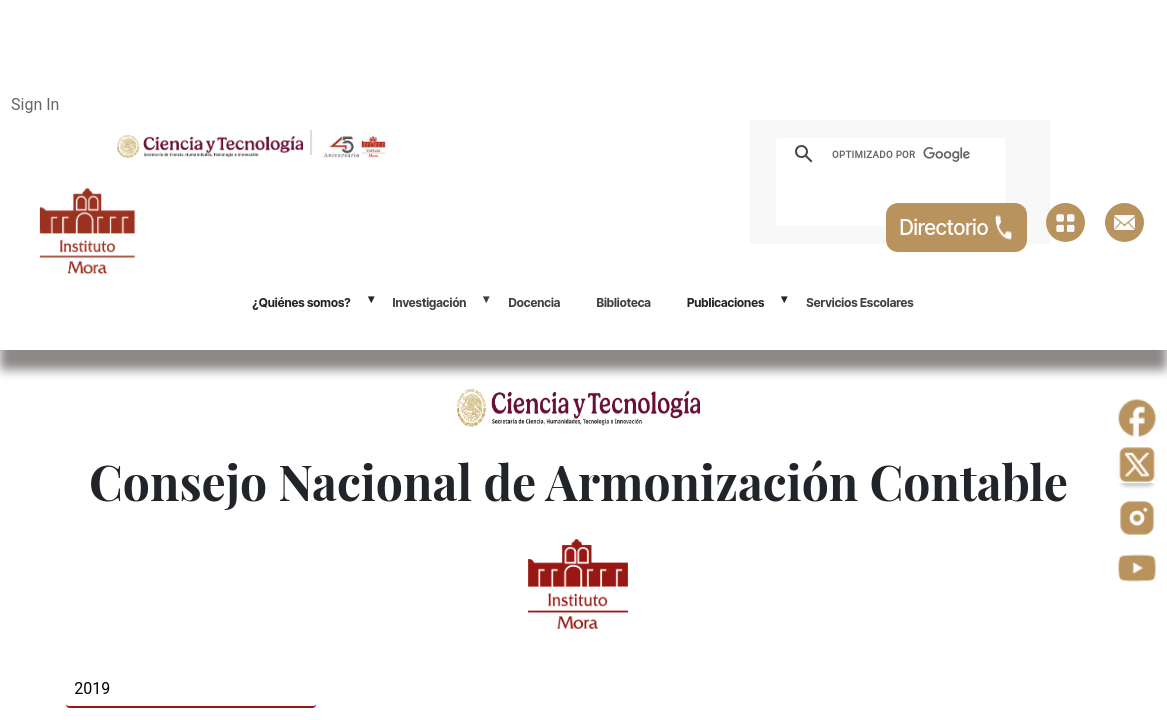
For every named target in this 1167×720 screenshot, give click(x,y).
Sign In (35, 104)
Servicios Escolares (859, 302)
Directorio (956, 227)
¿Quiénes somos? (301, 302)
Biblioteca (623, 302)
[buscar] (914, 154)
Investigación (430, 302)
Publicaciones (725, 302)
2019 (92, 688)
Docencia (534, 302)
